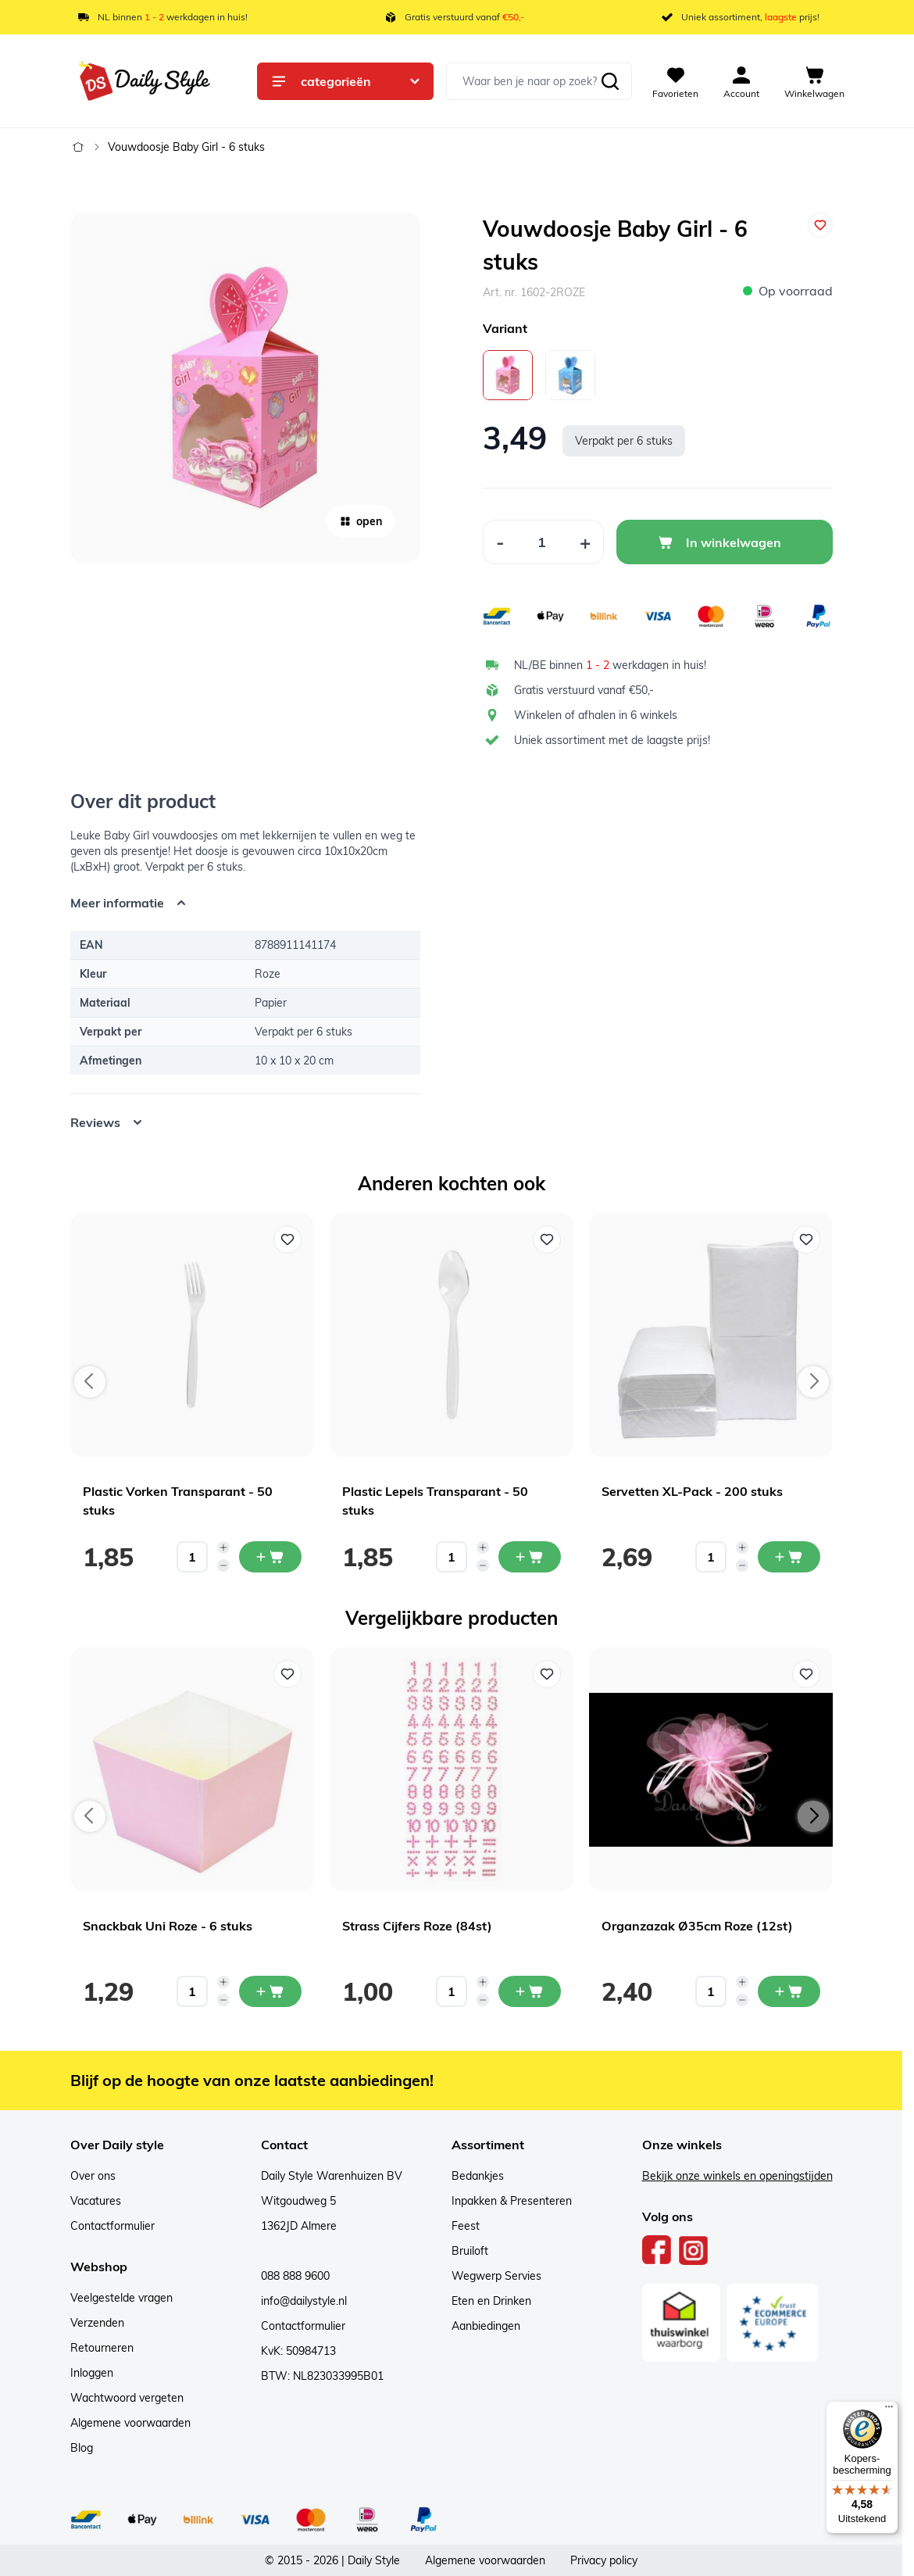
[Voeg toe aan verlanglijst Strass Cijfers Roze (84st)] (547, 1674)
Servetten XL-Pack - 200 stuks (692, 1491)
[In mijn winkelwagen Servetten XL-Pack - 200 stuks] (789, 1556)
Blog (81, 2448)
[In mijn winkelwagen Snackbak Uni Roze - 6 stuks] (270, 1991)
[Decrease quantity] (223, 1565)
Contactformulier (112, 2226)
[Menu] (889, 2410)
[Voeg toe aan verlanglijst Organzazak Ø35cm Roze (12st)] (806, 1674)
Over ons (93, 2176)
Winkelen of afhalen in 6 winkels (595, 715)
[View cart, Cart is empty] (814, 81)
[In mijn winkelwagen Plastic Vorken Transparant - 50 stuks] (270, 1556)
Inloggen (91, 2373)
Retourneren (102, 2348)
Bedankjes (478, 2176)
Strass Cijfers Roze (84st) (417, 1926)
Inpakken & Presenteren (512, 2201)
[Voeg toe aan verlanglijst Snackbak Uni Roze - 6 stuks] (287, 1674)
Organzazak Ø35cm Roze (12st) (697, 1926)
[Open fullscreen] (245, 388)
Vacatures (95, 2201)
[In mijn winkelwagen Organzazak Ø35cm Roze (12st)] (789, 1991)
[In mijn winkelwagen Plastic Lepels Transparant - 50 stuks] (529, 1556)
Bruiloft (470, 2251)
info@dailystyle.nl (304, 2301)
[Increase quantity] (223, 1547)
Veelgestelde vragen (121, 2298)
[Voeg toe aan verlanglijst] (820, 225)
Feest (466, 2226)
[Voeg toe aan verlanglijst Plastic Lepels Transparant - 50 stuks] (547, 1239)
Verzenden (97, 2323)
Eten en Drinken (491, 2301)
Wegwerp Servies (496, 2276)
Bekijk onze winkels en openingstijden (737, 2176)
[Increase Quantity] (585, 542)
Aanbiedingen (486, 2326)
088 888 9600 (295, 2276)
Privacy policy (603, 2560)
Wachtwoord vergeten (127, 2398)
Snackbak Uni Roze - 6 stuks (167, 1926)
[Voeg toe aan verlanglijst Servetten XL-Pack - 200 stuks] (806, 1239)
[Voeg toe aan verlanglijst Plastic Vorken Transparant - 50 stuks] (287, 1239)
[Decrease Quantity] (500, 542)
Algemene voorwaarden (130, 2423)
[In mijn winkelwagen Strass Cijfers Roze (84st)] (529, 1991)
